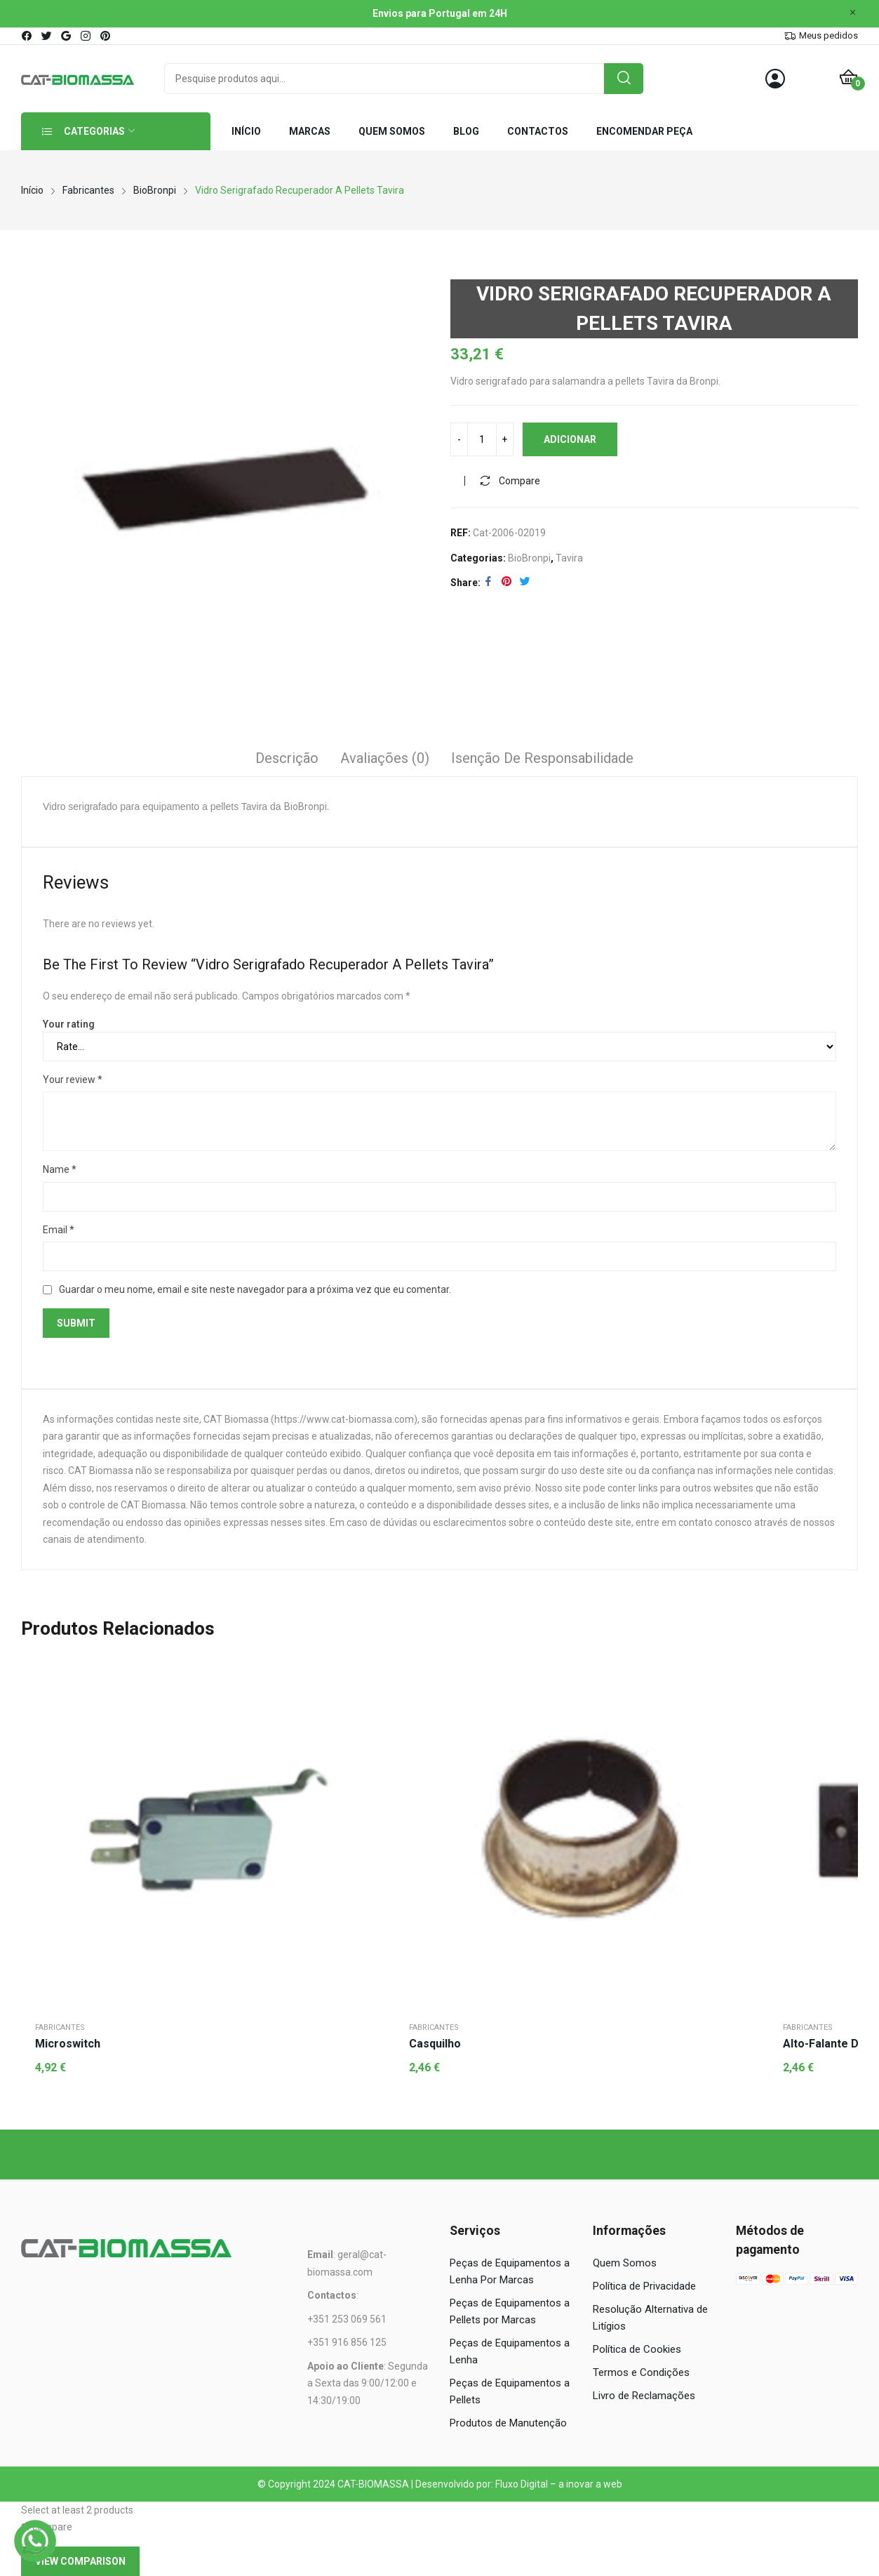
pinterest (106, 36)
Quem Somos (625, 2263)
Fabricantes (60, 2027)
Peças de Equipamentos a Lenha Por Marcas (510, 2271)
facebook (27, 36)
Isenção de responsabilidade (542, 758)
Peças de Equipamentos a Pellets (510, 2391)
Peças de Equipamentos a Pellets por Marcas (510, 2311)
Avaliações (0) (384, 758)
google (66, 36)
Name (59, 1169)
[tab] (287, 760)
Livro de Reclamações (644, 2395)
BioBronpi (529, 558)
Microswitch (67, 2043)
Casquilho (435, 2043)
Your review (72, 1079)
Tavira (569, 558)
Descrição (286, 758)
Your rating (69, 1024)
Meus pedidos (828, 35)
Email (58, 1229)
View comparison (80, 2561)
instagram (86, 36)
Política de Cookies (637, 2349)
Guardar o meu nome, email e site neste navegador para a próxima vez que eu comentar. (255, 1289)
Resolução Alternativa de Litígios (650, 2317)
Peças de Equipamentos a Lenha (510, 2351)
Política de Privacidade (644, 2286)
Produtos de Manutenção (508, 2423)
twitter (47, 36)
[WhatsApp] (35, 2541)
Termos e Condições (641, 2372)
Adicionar (570, 439)
